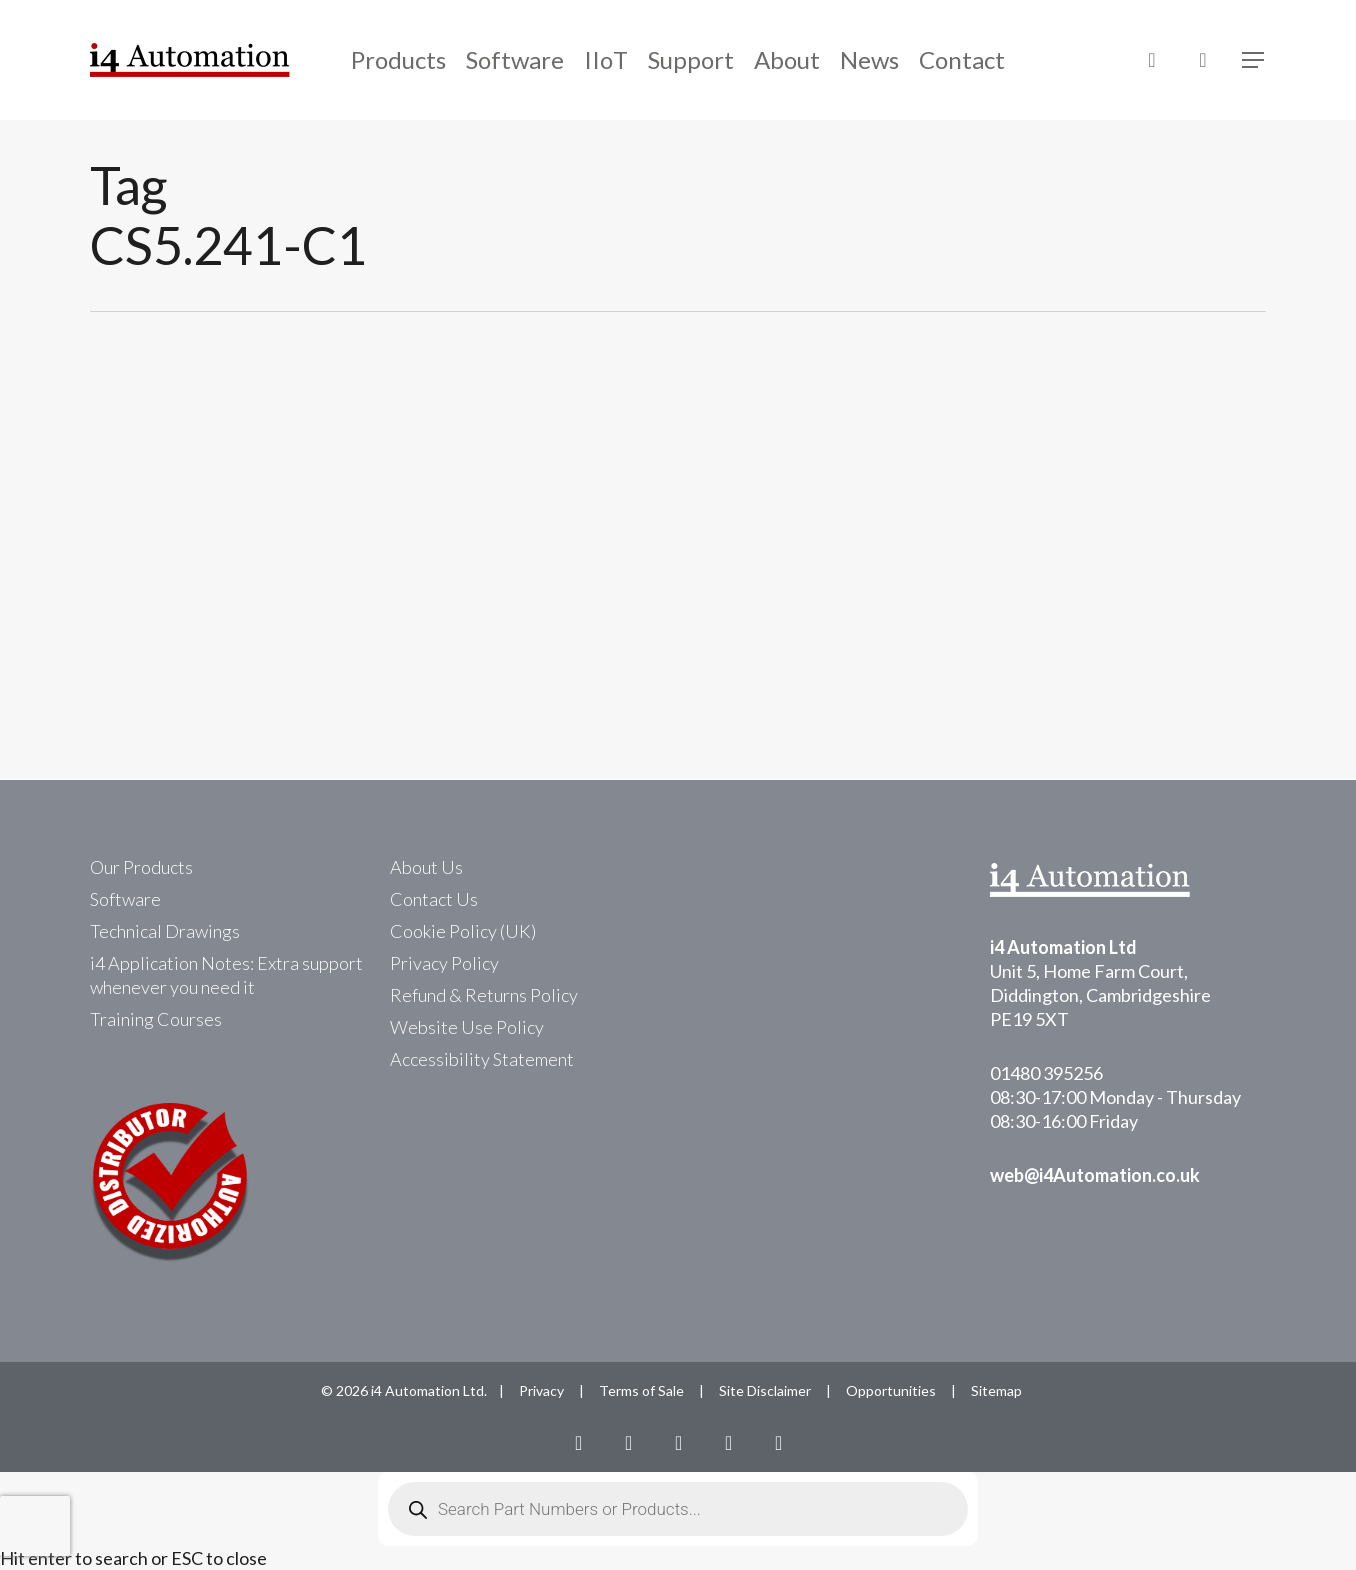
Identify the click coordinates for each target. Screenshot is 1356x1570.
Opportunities (891, 1390)
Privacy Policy (444, 963)
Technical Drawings (165, 931)
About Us (426, 867)
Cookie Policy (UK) (463, 931)
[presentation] (35, 1526)
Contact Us (434, 899)
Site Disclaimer (765, 1390)
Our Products (141, 867)
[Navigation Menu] (1254, 60)
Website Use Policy (467, 1027)
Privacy (541, 1390)
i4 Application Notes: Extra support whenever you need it (226, 975)
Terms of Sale (641, 1390)
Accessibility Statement (482, 1059)
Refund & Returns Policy (484, 995)
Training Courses (156, 1019)
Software (125, 899)
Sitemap (996, 1390)
